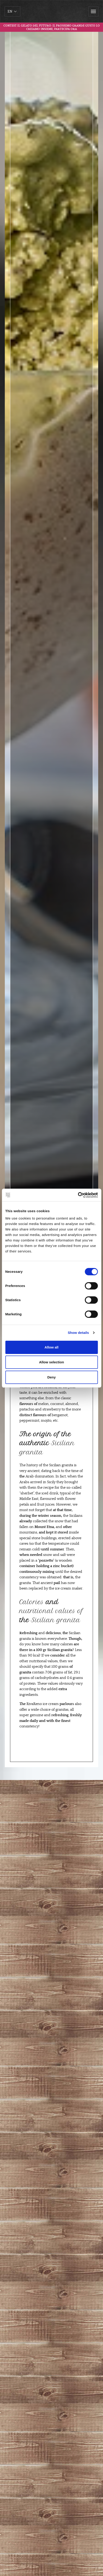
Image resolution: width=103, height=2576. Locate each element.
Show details (78, 1333)
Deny (51, 1377)
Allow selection (51, 1362)
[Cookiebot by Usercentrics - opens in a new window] (78, 1195)
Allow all (51, 1347)
